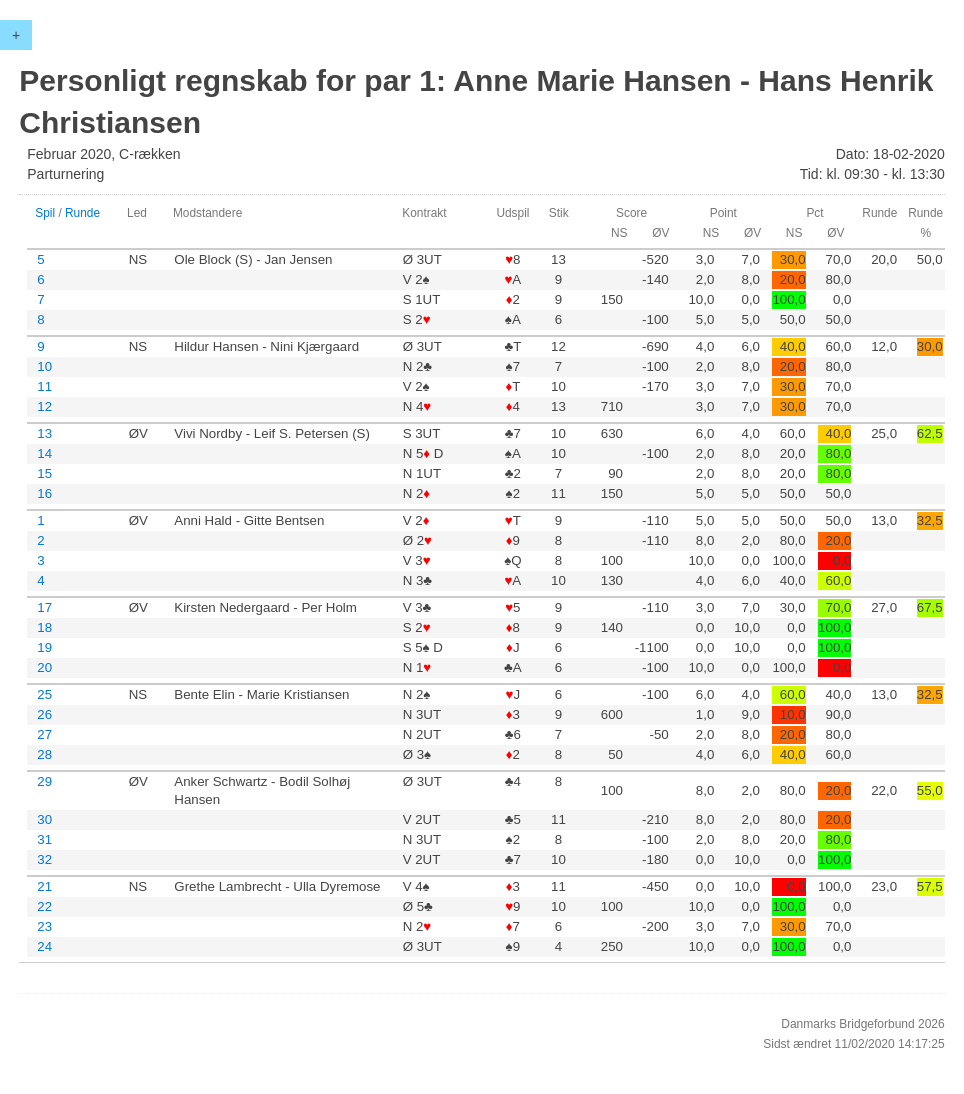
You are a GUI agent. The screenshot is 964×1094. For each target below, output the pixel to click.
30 (44, 819)
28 (44, 754)
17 (44, 607)
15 (44, 473)
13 (44, 433)
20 (44, 667)
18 (44, 627)
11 (44, 386)
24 (44, 946)
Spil (45, 213)
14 (44, 453)
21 (44, 886)
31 (44, 839)
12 (44, 406)
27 (44, 734)
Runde (82, 213)
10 (44, 366)
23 (44, 926)
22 (44, 906)
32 (44, 859)
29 (44, 781)
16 (44, 493)
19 (44, 647)
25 (44, 694)
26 (44, 714)
